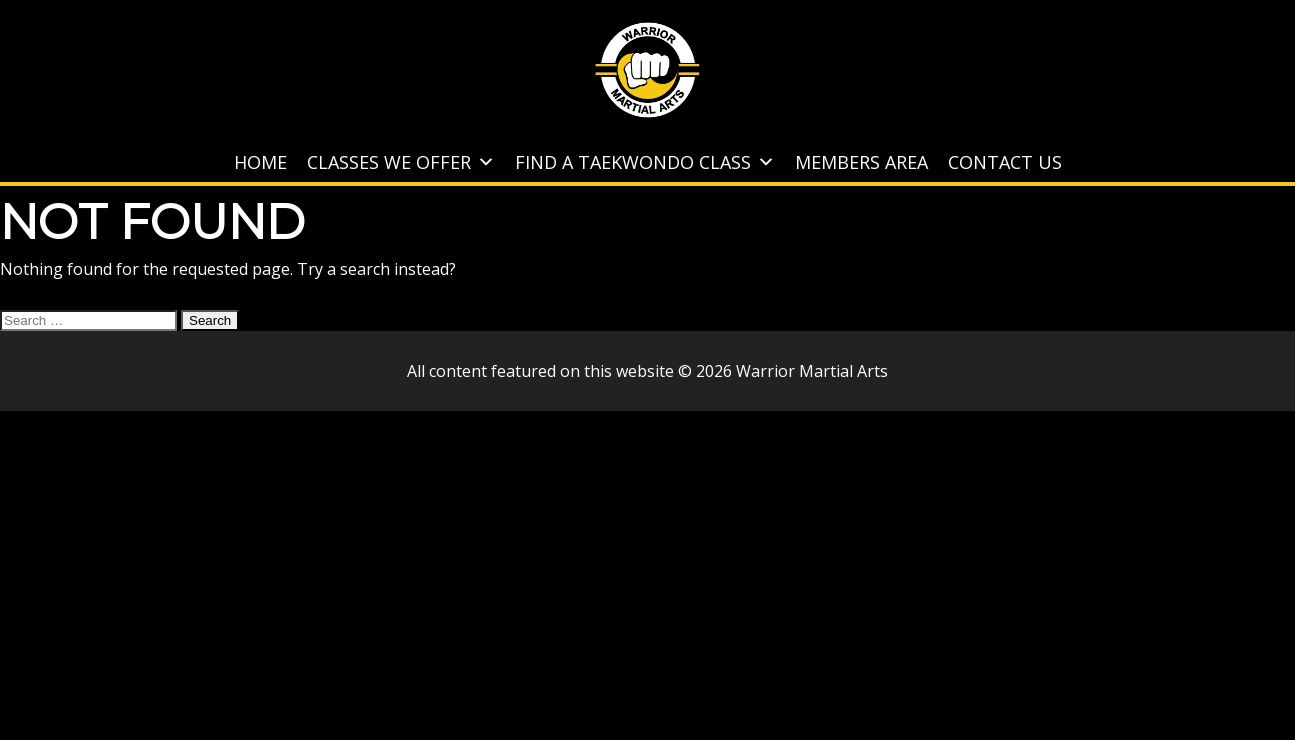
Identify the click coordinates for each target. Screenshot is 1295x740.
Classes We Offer (401, 162)
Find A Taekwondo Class (645, 162)
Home (260, 162)
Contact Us (1005, 162)
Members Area (861, 162)
